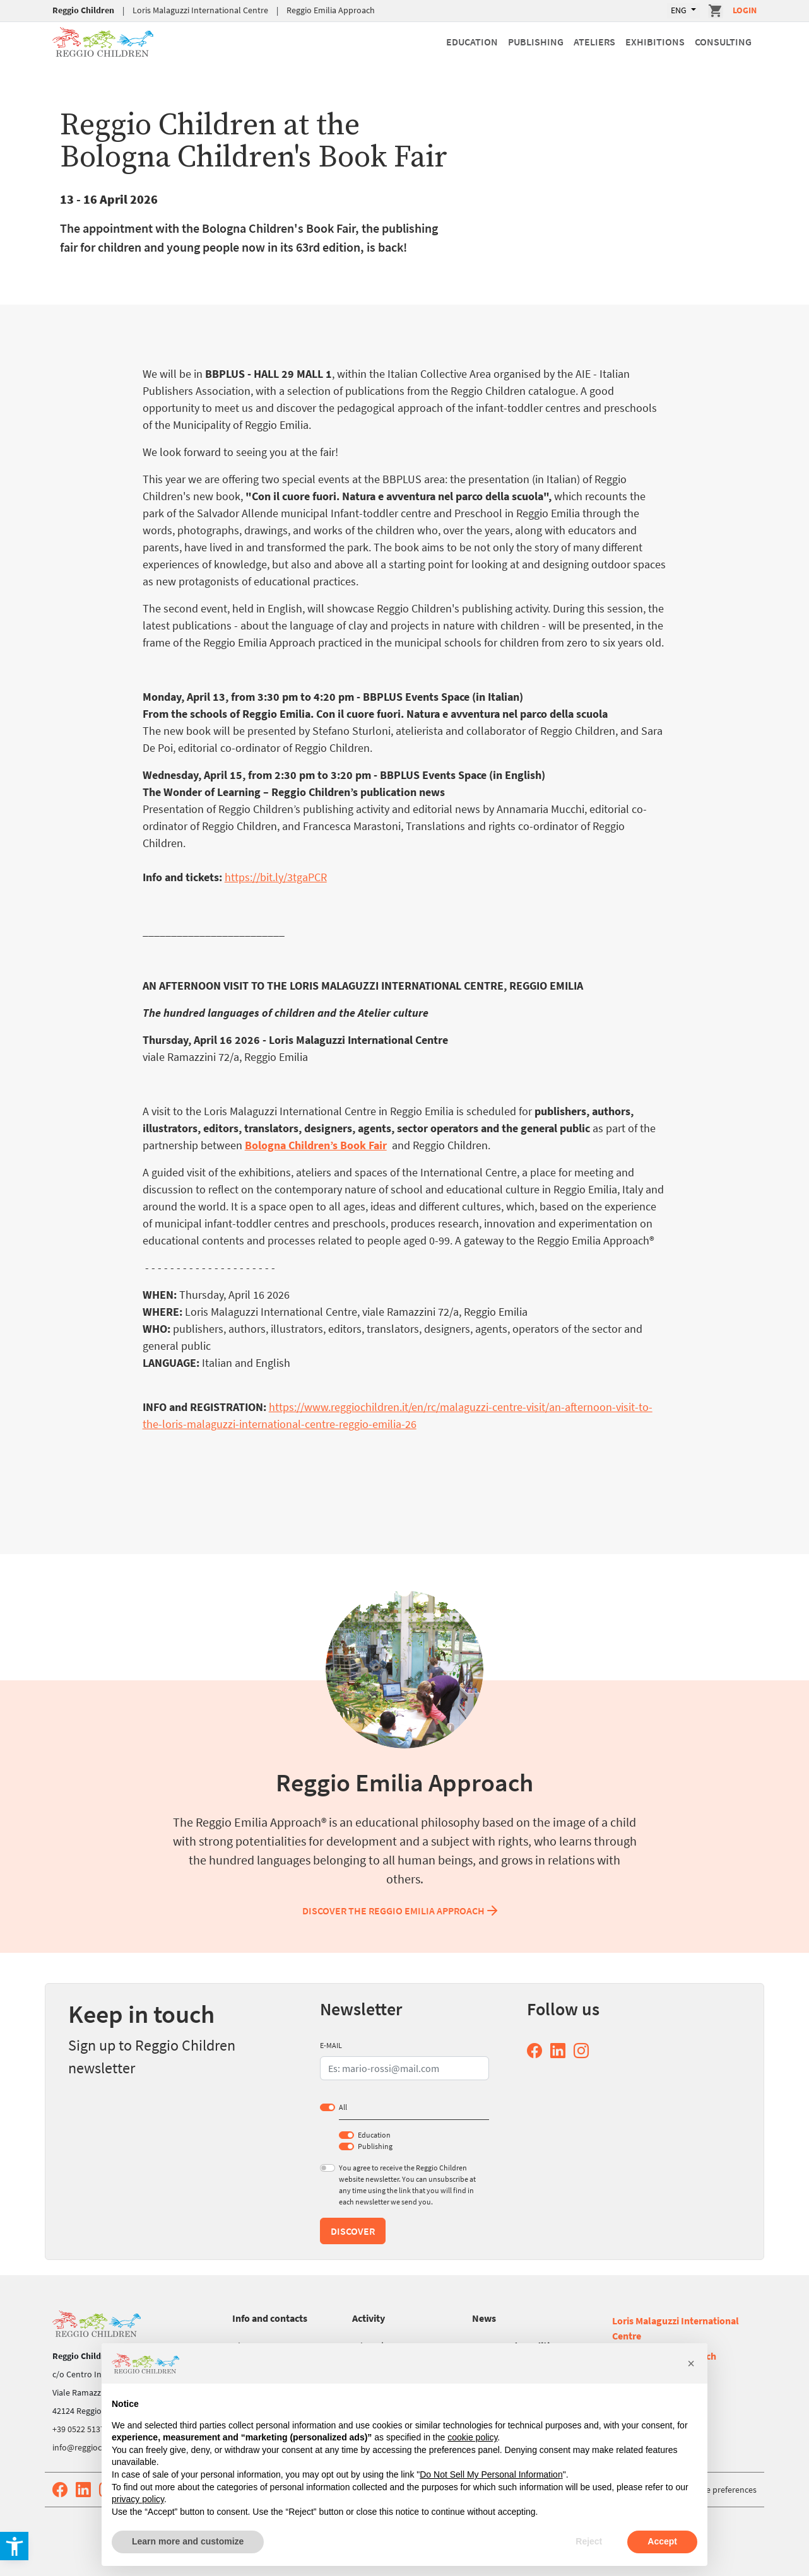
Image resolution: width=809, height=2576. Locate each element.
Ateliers (594, 41)
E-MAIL (331, 2045)
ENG (679, 10)
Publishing (536, 41)
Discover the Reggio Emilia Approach (401, 1910)
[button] (691, 2363)
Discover (353, 2231)
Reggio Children (83, 10)
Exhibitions (655, 41)
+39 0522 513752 (83, 2429)
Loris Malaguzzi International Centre (200, 10)
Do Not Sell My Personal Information (491, 2474)
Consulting (723, 41)
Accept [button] (662, 2541)
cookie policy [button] (472, 2437)
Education (472, 41)
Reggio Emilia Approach (330, 10)
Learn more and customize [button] (188, 2541)
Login (745, 10)
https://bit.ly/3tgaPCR (276, 877)
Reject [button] (589, 2541)
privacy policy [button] (138, 2499)
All (343, 2107)
